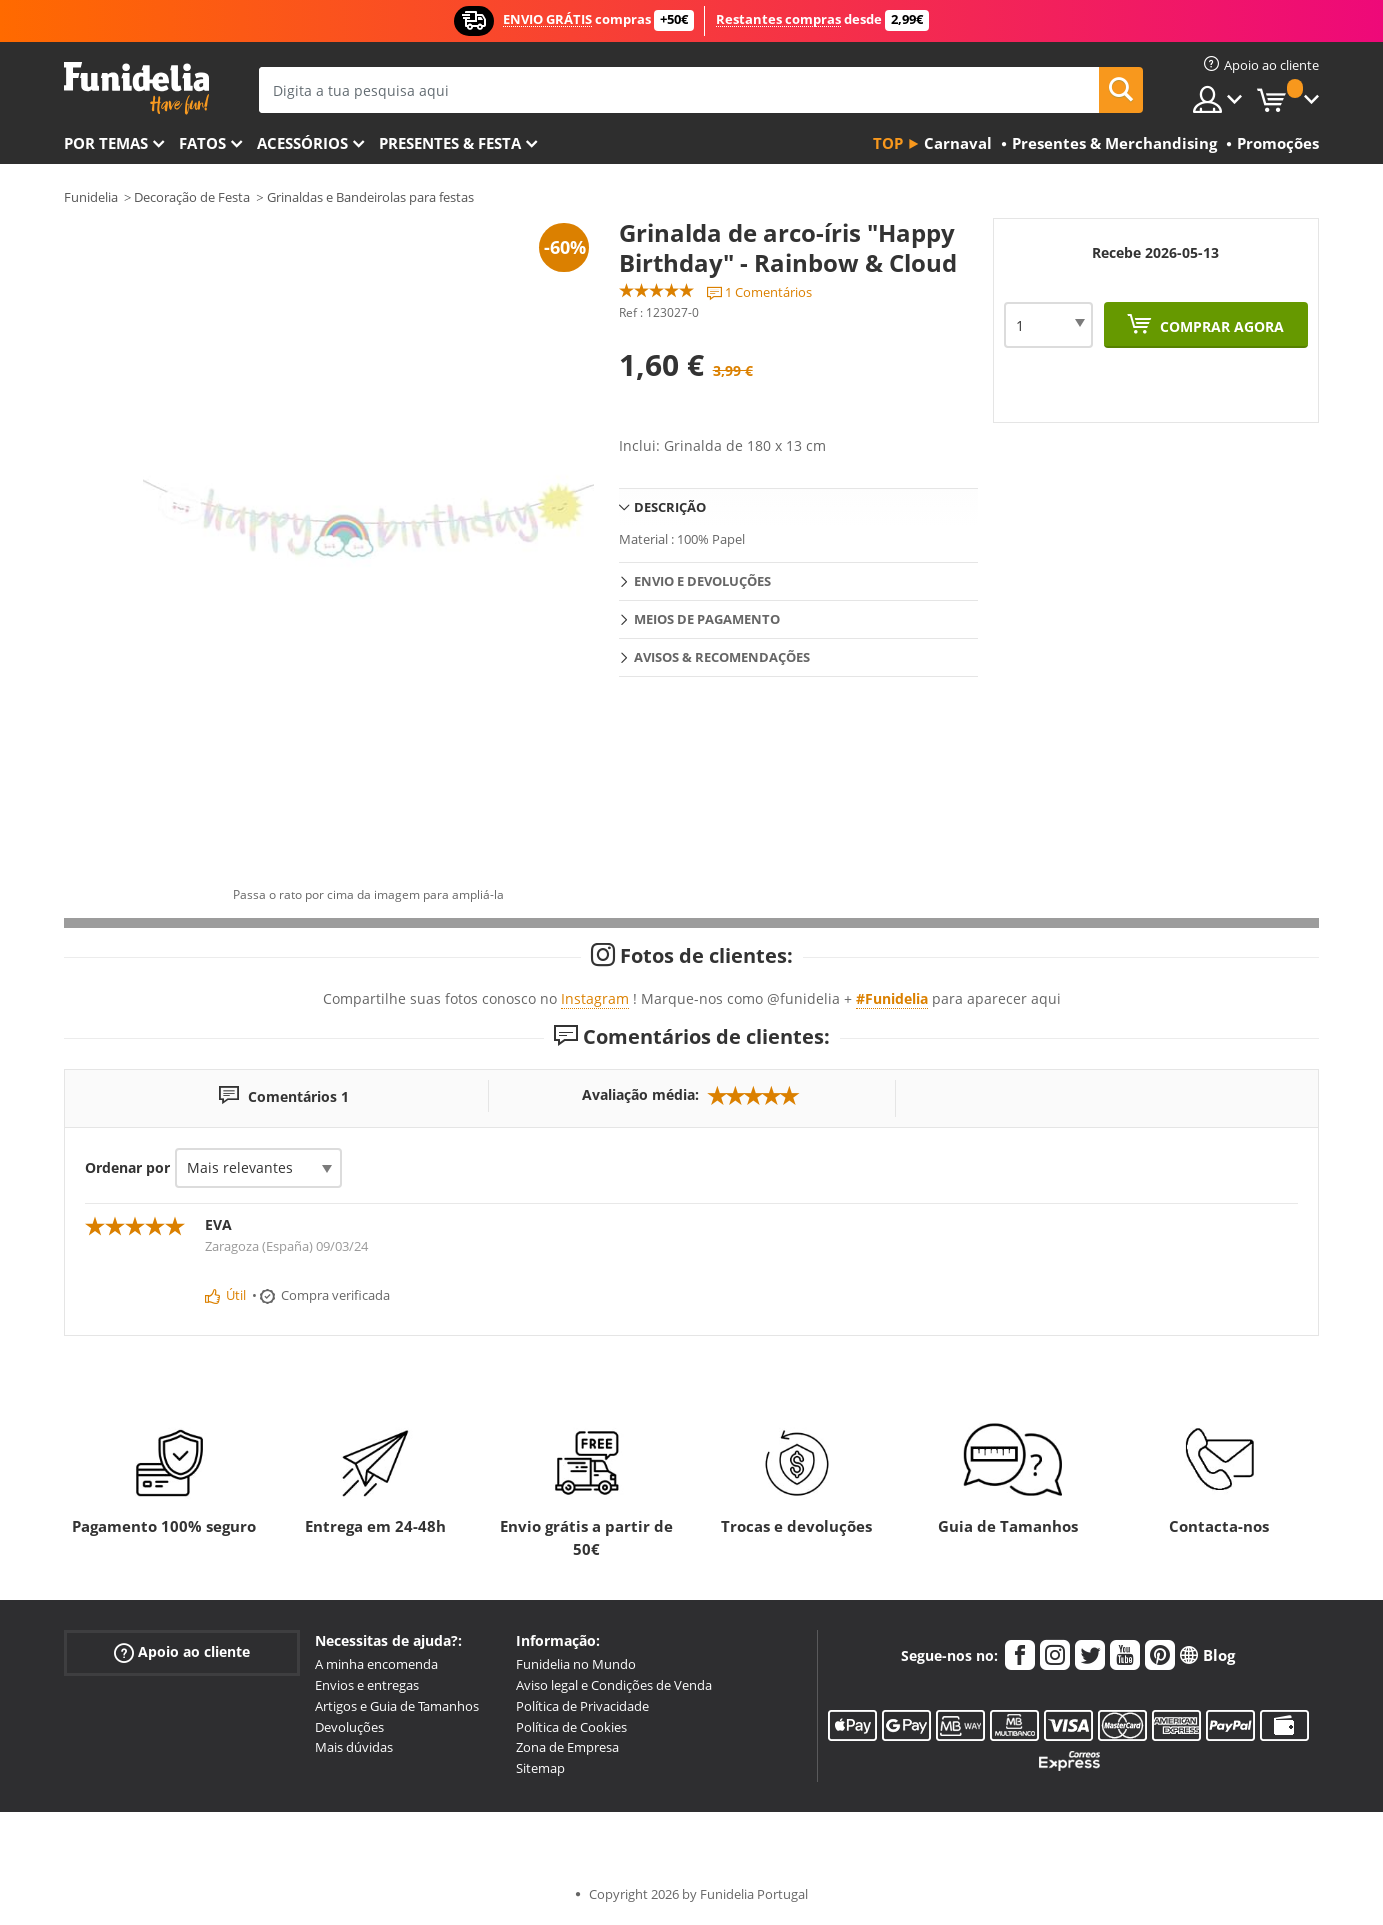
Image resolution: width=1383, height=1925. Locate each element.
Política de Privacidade (582, 1706)
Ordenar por (127, 1167)
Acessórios (302, 143)
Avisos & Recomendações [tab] (722, 657)
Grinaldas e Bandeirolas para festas (370, 197)
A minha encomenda (376, 1664)
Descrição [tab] (670, 507)
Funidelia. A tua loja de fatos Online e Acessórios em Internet (136, 88)
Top (888, 143)
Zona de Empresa (567, 1747)
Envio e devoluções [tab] (702, 581)
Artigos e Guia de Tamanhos (397, 1706)
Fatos (202, 143)
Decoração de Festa (192, 197)
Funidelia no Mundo (576, 1664)
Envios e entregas (367, 1685)
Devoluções (349, 1727)
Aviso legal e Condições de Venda (614, 1685)
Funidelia (91, 197)
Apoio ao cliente (182, 1652)
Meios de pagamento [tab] (707, 619)
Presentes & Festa (450, 143)
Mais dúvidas (354, 1747)
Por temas (106, 143)
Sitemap (540, 1768)
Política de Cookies (571, 1727)
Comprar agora (1220, 326)
